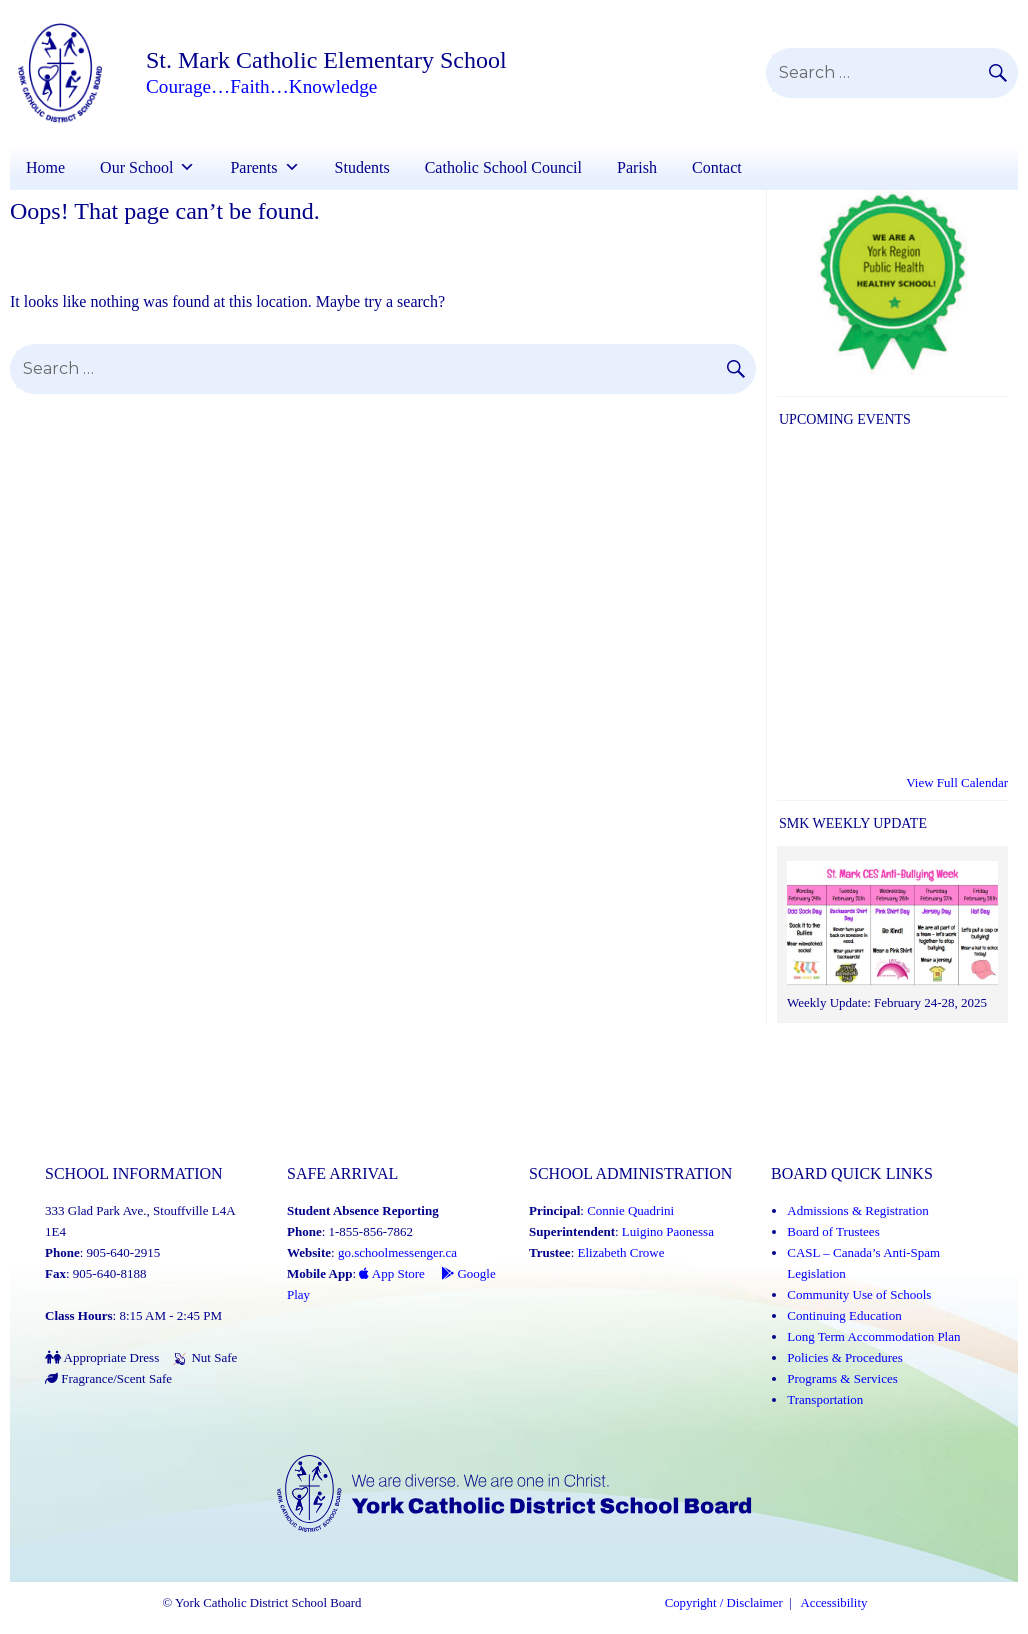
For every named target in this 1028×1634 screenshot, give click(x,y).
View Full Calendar (957, 782)
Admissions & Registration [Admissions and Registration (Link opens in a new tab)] (858, 1210)
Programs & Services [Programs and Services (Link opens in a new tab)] (842, 1378)
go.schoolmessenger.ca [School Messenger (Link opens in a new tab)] (397, 1252)
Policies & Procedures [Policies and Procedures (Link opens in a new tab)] (845, 1357)
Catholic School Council (503, 167)
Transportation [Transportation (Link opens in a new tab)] (825, 1399)
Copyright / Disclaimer (724, 1603)
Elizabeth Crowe (621, 1252)
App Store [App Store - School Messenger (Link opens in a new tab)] (392, 1273)
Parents (253, 167)
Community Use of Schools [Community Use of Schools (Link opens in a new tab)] (859, 1294)
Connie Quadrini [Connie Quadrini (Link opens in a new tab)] (630, 1210)
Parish (637, 167)
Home (45, 167)
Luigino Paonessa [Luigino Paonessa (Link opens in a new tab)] (668, 1231)
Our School (136, 167)
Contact (717, 167)
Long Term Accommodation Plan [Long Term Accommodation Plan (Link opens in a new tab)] (873, 1336)
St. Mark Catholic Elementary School (326, 60)
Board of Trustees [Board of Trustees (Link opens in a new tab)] (833, 1231)
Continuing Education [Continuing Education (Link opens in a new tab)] (844, 1315)
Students (362, 167)
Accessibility (834, 1603)
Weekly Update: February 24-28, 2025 (887, 1002)
